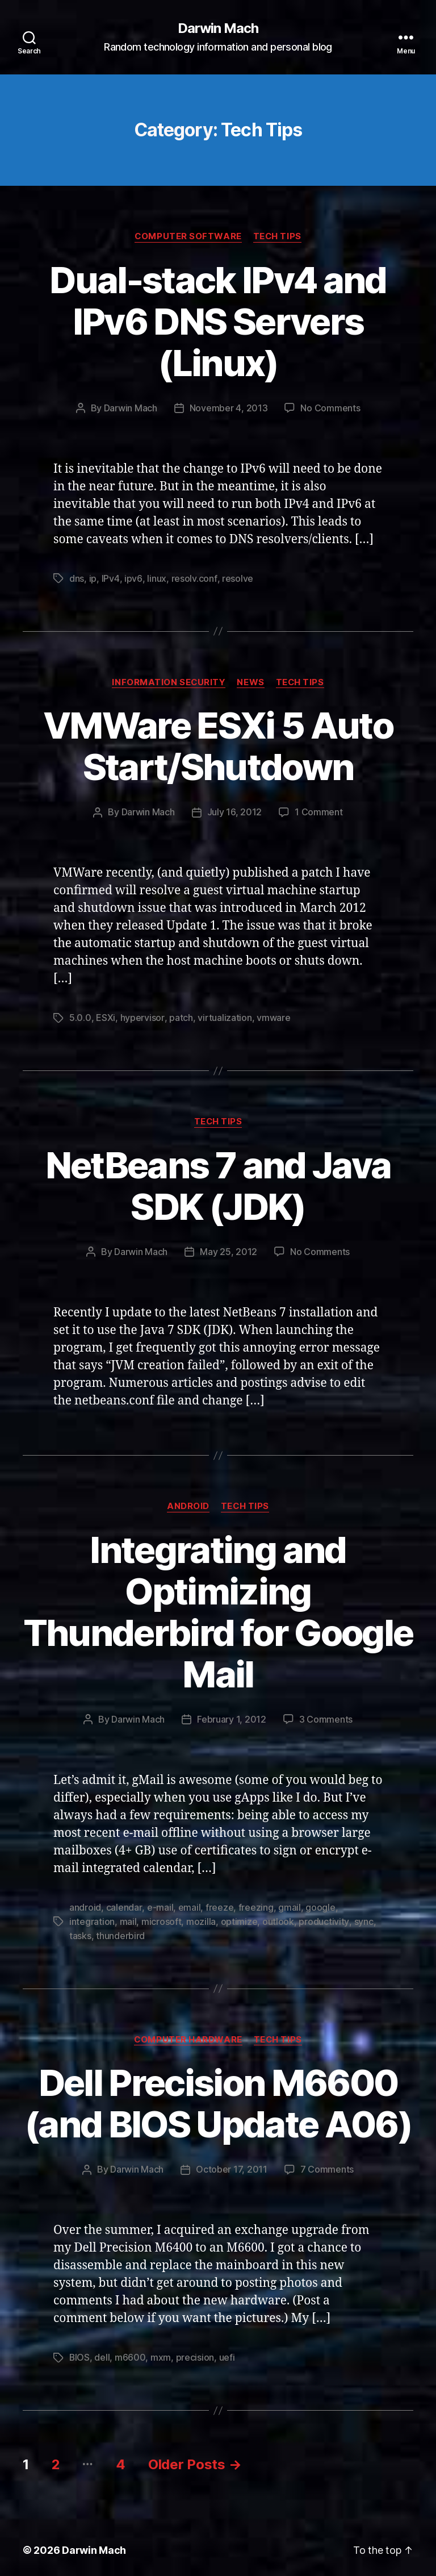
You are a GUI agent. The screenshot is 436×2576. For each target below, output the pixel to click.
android (85, 1904)
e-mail (159, 1904)
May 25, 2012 (228, 1249)
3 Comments (326, 1716)
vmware (273, 1016)
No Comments (330, 408)
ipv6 (133, 577)
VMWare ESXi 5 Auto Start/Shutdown (218, 744)
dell (102, 2351)
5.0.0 (80, 1016)
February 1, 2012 (231, 1716)
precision (196, 2351)
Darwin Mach (218, 28)
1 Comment (319, 810)
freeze (219, 1904)
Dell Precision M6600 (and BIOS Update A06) (218, 2098)
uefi (228, 2351)
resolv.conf (193, 577)
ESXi (105, 1016)
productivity (324, 1917)
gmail (289, 1904)
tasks (80, 1931)
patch (180, 1016)
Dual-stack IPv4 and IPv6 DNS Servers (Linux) (217, 321)
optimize (239, 1917)
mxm (161, 2351)
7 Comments (327, 2164)
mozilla (201, 1917)
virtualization (224, 1016)
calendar (124, 1904)
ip (93, 577)
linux (156, 577)
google (319, 1904)
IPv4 (111, 577)
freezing (255, 1904)
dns (76, 577)
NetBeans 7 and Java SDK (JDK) (218, 1183)
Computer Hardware (187, 2034)
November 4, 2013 (229, 408)
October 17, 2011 (231, 2164)
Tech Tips (277, 236)
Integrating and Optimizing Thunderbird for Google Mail (217, 1609)
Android (188, 1504)
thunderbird (120, 1931)
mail (128, 1917)
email (189, 1904)
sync (363, 1917)
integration (92, 1917)
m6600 (130, 2351)
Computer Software (187, 236)
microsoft (161, 1917)
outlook (278, 1917)
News (250, 681)
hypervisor (142, 1016)
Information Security (168, 681)
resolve (236, 577)
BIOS (79, 2351)
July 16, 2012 (234, 810)
